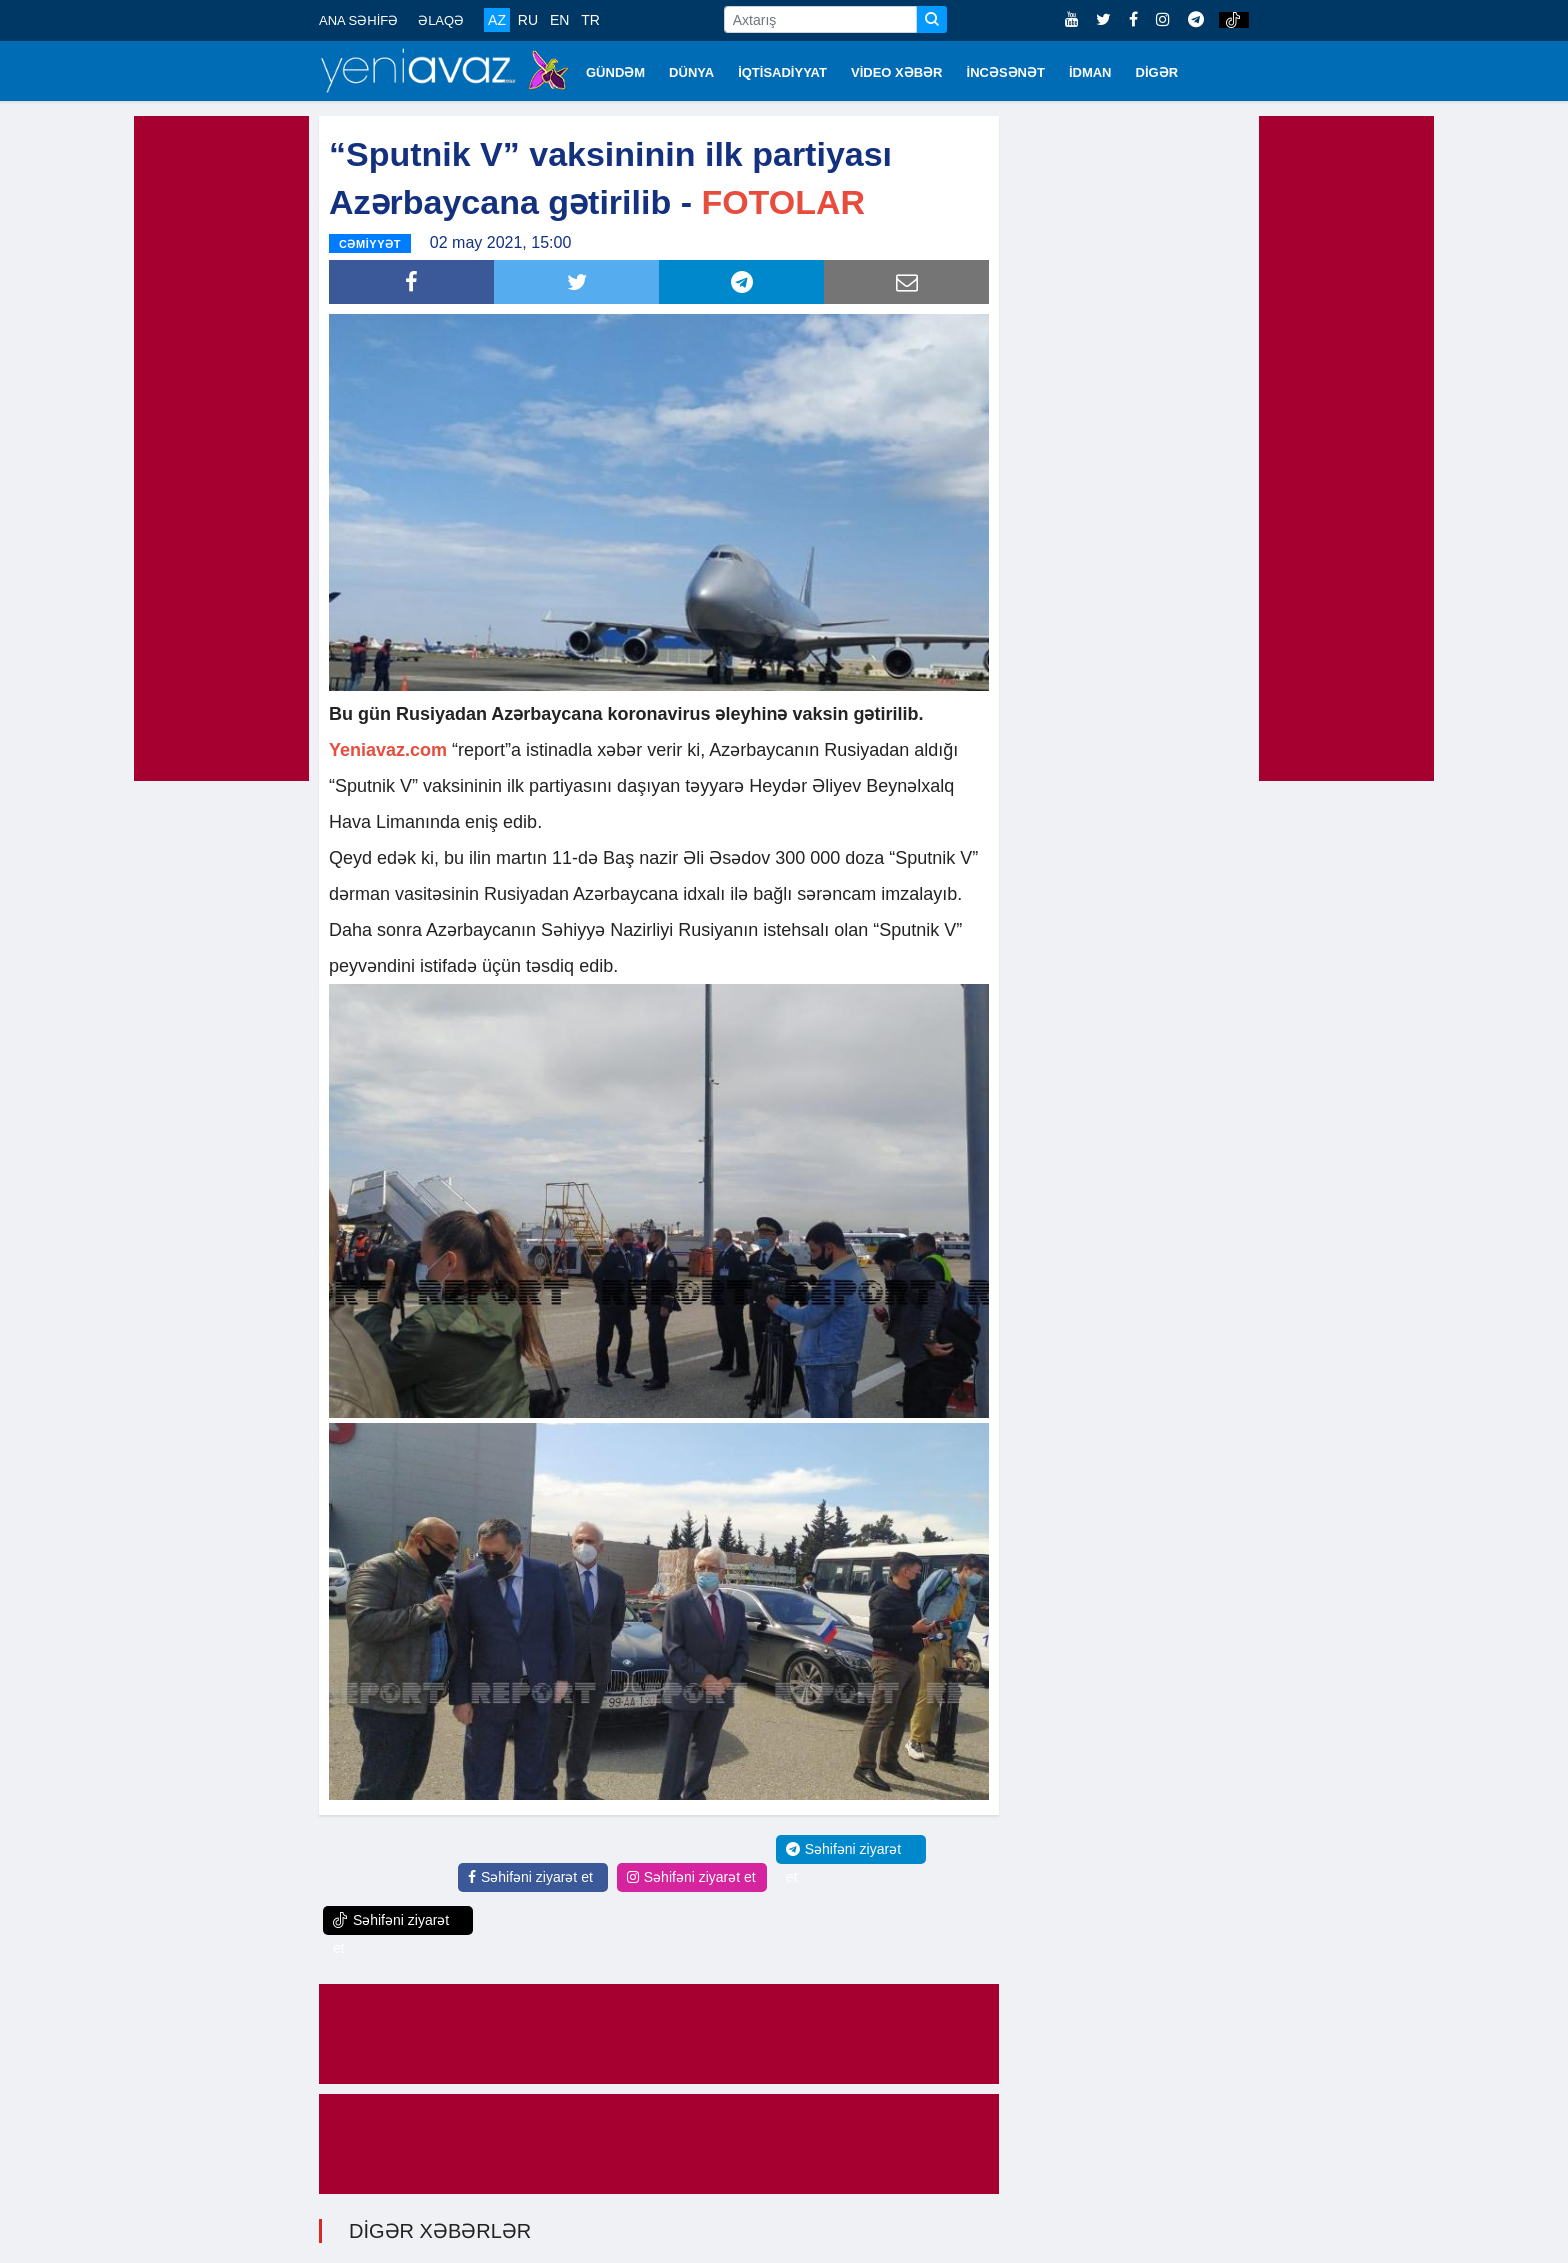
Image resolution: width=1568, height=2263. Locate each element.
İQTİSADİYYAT (782, 72)
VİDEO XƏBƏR (897, 72)
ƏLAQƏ (441, 20)
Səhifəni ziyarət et (530, 1877)
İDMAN (1090, 72)
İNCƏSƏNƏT (1006, 72)
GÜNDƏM (615, 72)
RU (528, 20)
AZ (497, 20)
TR (590, 20)
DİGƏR (1157, 72)
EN (559, 20)
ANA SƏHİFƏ (358, 20)
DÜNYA (691, 72)
